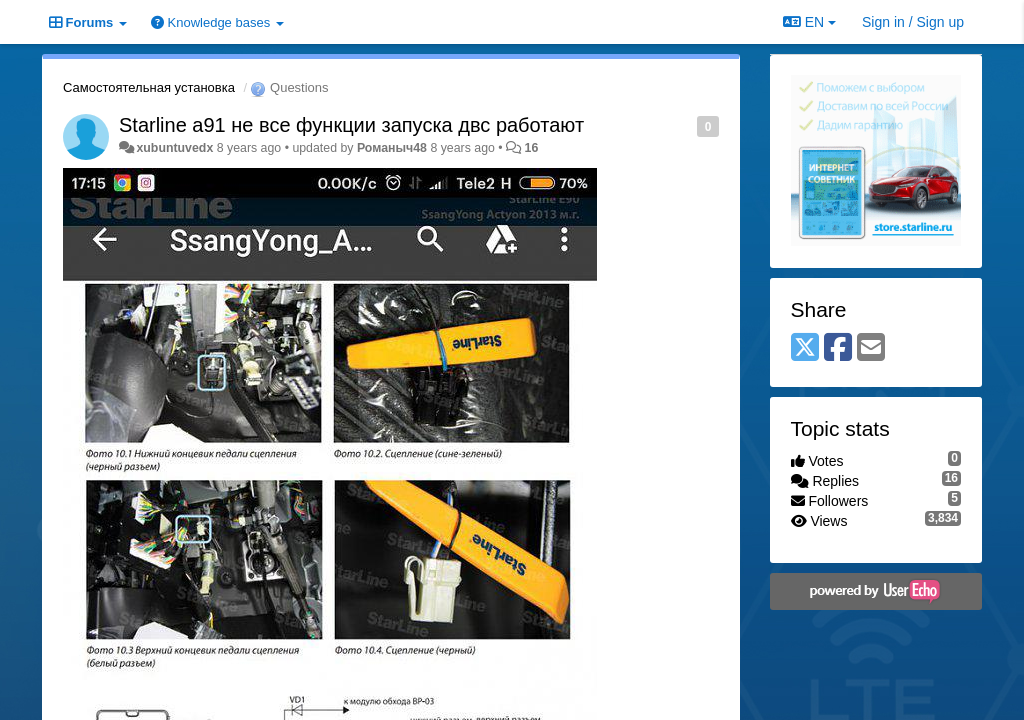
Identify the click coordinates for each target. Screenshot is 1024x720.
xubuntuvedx (174, 148)
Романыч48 (392, 148)
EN (809, 22)
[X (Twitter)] (805, 348)
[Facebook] (838, 348)
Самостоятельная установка (149, 87)
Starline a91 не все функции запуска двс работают (351, 125)
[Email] (871, 348)
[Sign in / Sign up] (913, 22)
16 (532, 148)
